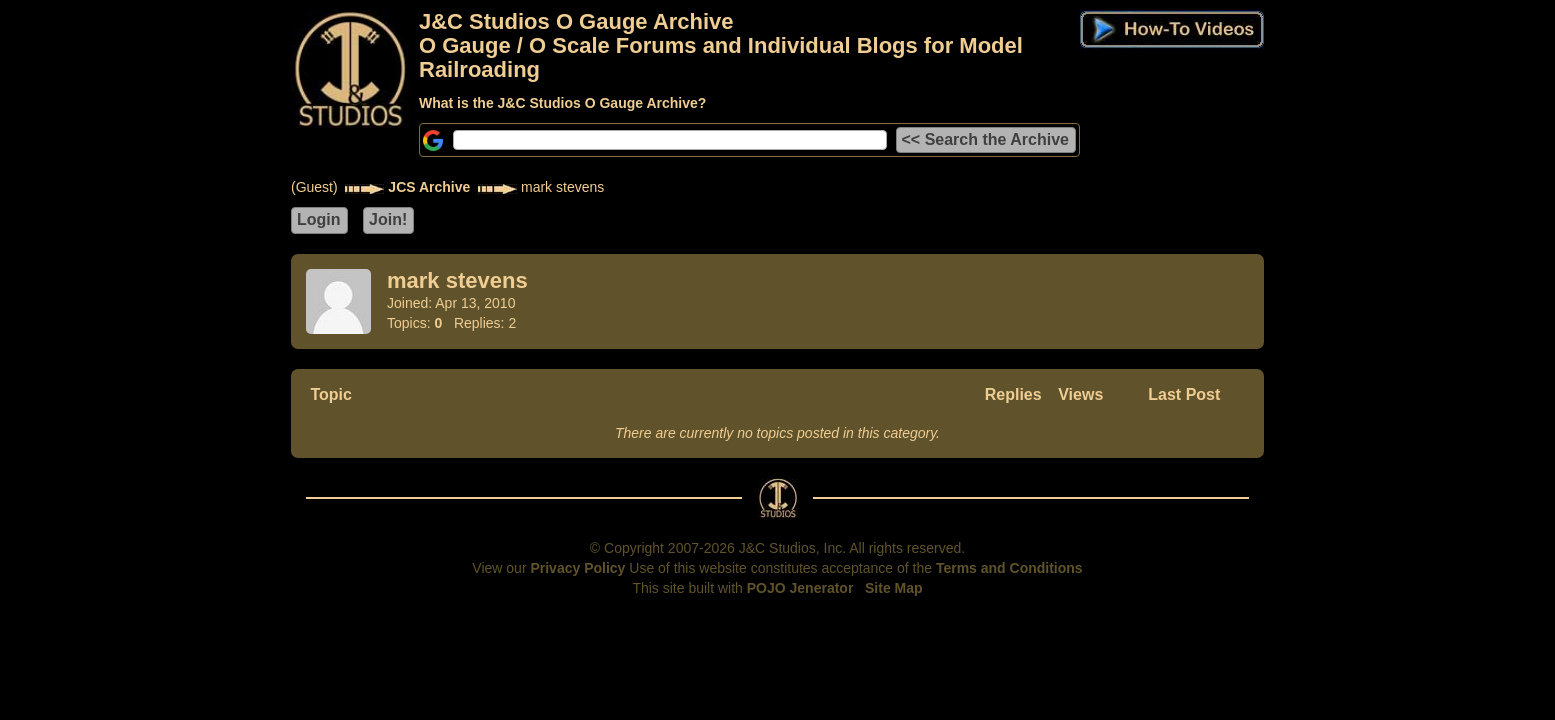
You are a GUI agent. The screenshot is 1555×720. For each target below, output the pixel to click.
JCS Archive (429, 187)
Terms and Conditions (1009, 568)
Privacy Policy (577, 568)
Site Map (894, 588)
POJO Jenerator (800, 588)
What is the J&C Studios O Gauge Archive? (562, 103)
